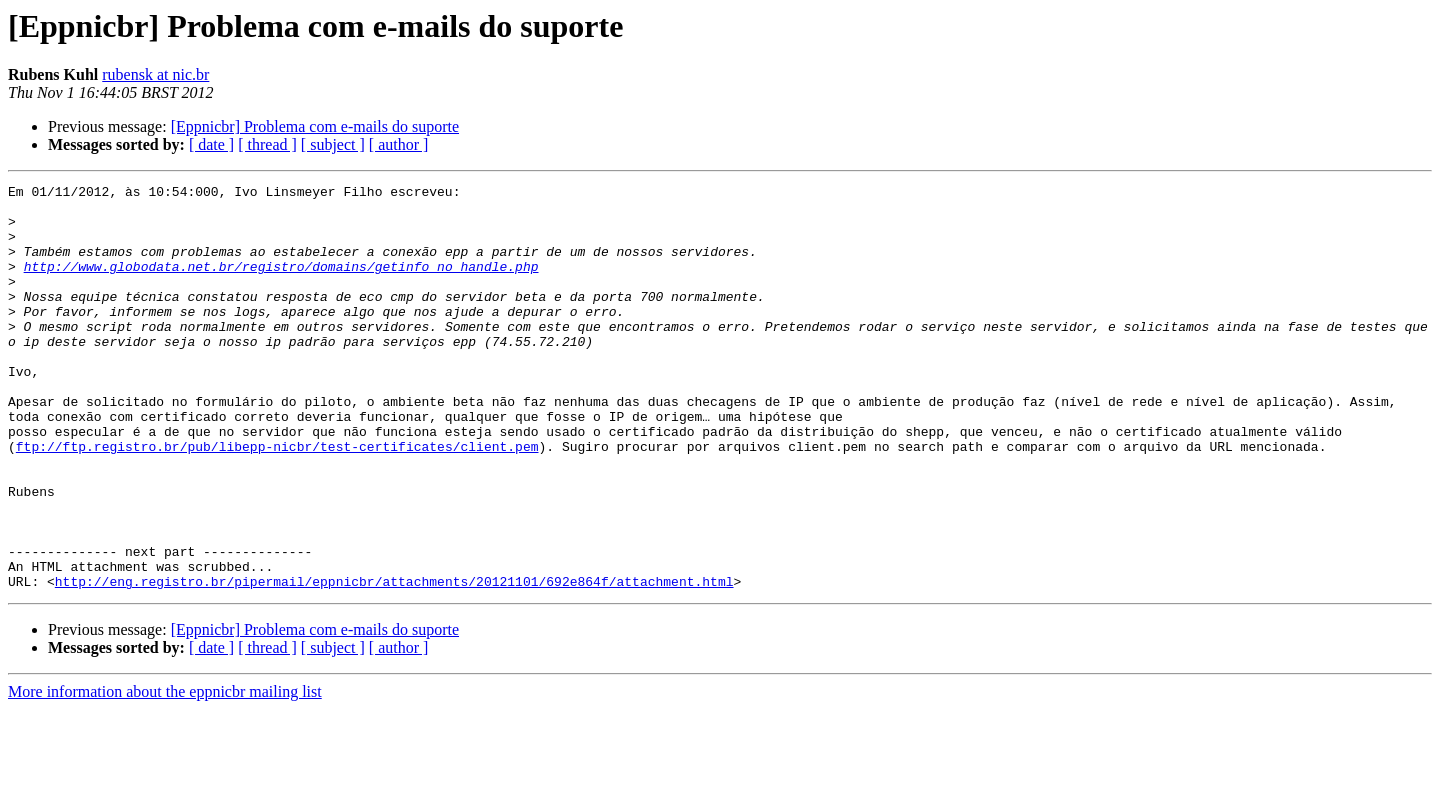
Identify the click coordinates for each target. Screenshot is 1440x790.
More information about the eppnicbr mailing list (165, 772)
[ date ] (211, 144)
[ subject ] (333, 144)
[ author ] (399, 144)
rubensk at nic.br (155, 74)
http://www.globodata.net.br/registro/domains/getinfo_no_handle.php (281, 284)
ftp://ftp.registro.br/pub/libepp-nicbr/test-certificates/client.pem (277, 500)
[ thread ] (267, 144)
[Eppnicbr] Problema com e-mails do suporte (315, 126)
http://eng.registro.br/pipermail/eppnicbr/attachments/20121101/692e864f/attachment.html (394, 662)
